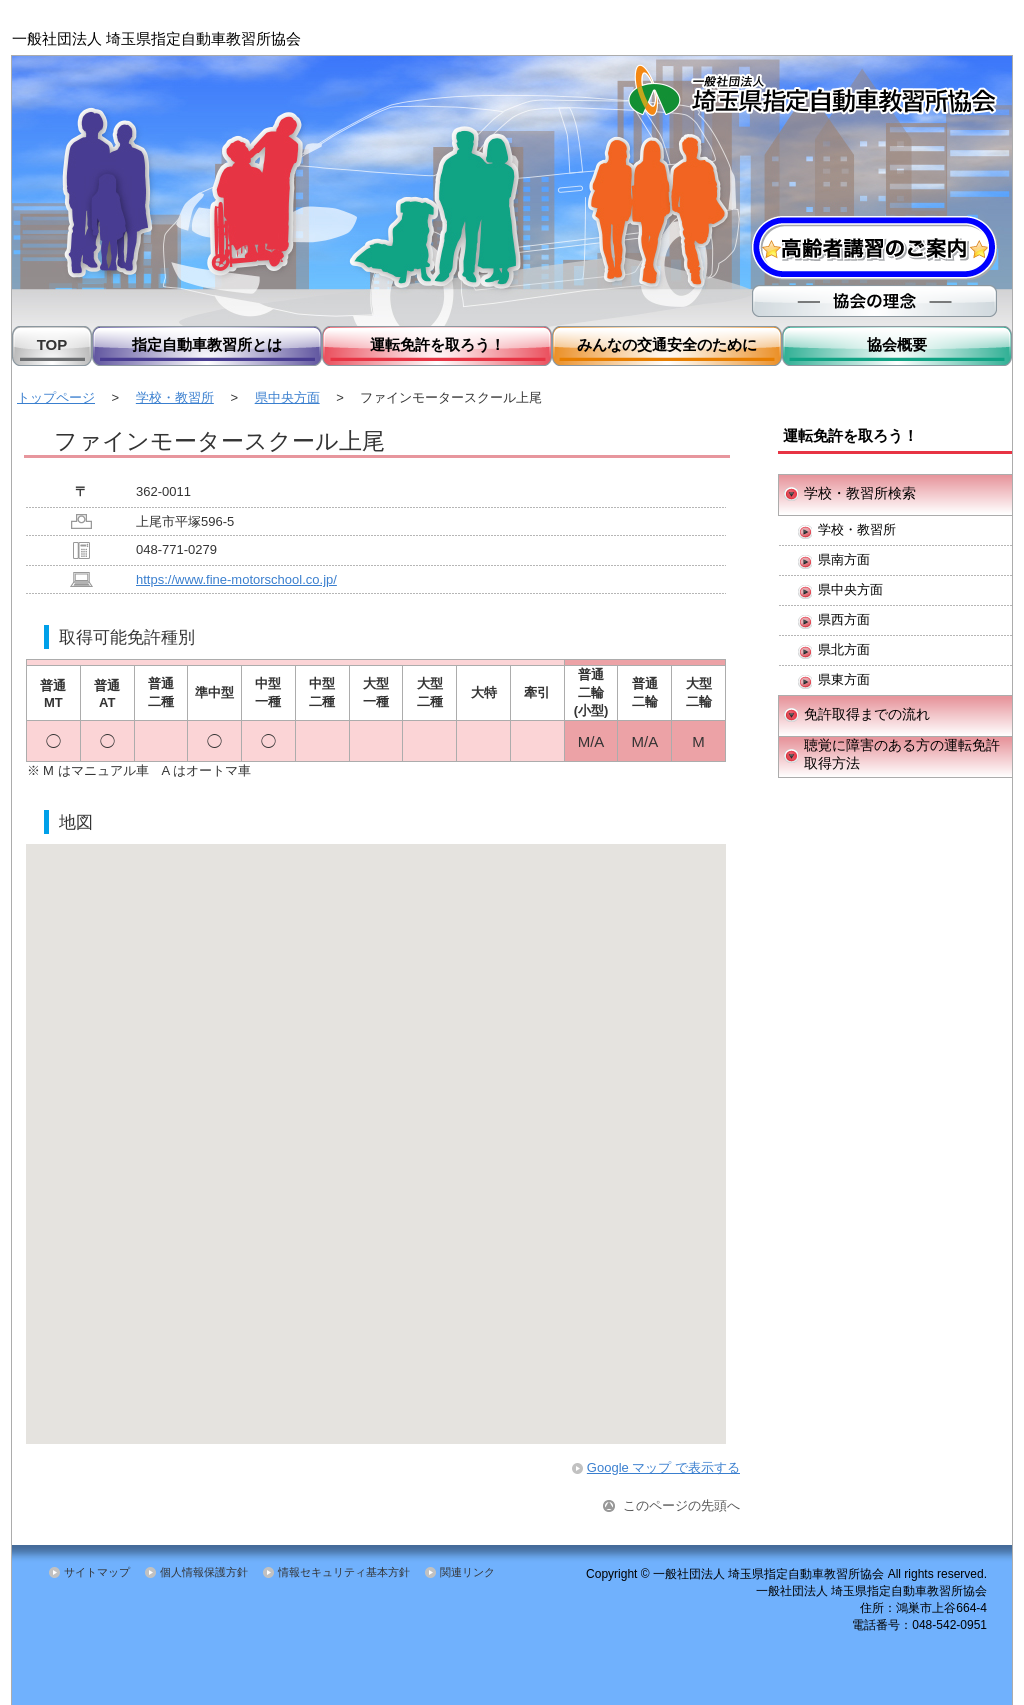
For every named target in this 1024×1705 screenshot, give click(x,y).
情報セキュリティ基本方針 (344, 1572)
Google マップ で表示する (663, 1467)
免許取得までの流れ (867, 714)
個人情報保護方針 (204, 1572)
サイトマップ (97, 1572)
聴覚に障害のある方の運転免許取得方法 (902, 754)
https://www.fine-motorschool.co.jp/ (236, 579)
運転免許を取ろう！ (437, 344)
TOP (52, 344)
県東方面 (844, 679)
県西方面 (844, 619)
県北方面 (844, 649)
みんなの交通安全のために (667, 344)
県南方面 (844, 559)
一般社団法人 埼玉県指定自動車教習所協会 (156, 38)
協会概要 (897, 344)
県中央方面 (287, 397)
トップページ (56, 397)
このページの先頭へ (681, 1505)
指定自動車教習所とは (207, 344)
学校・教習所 (175, 397)
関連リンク (467, 1572)
